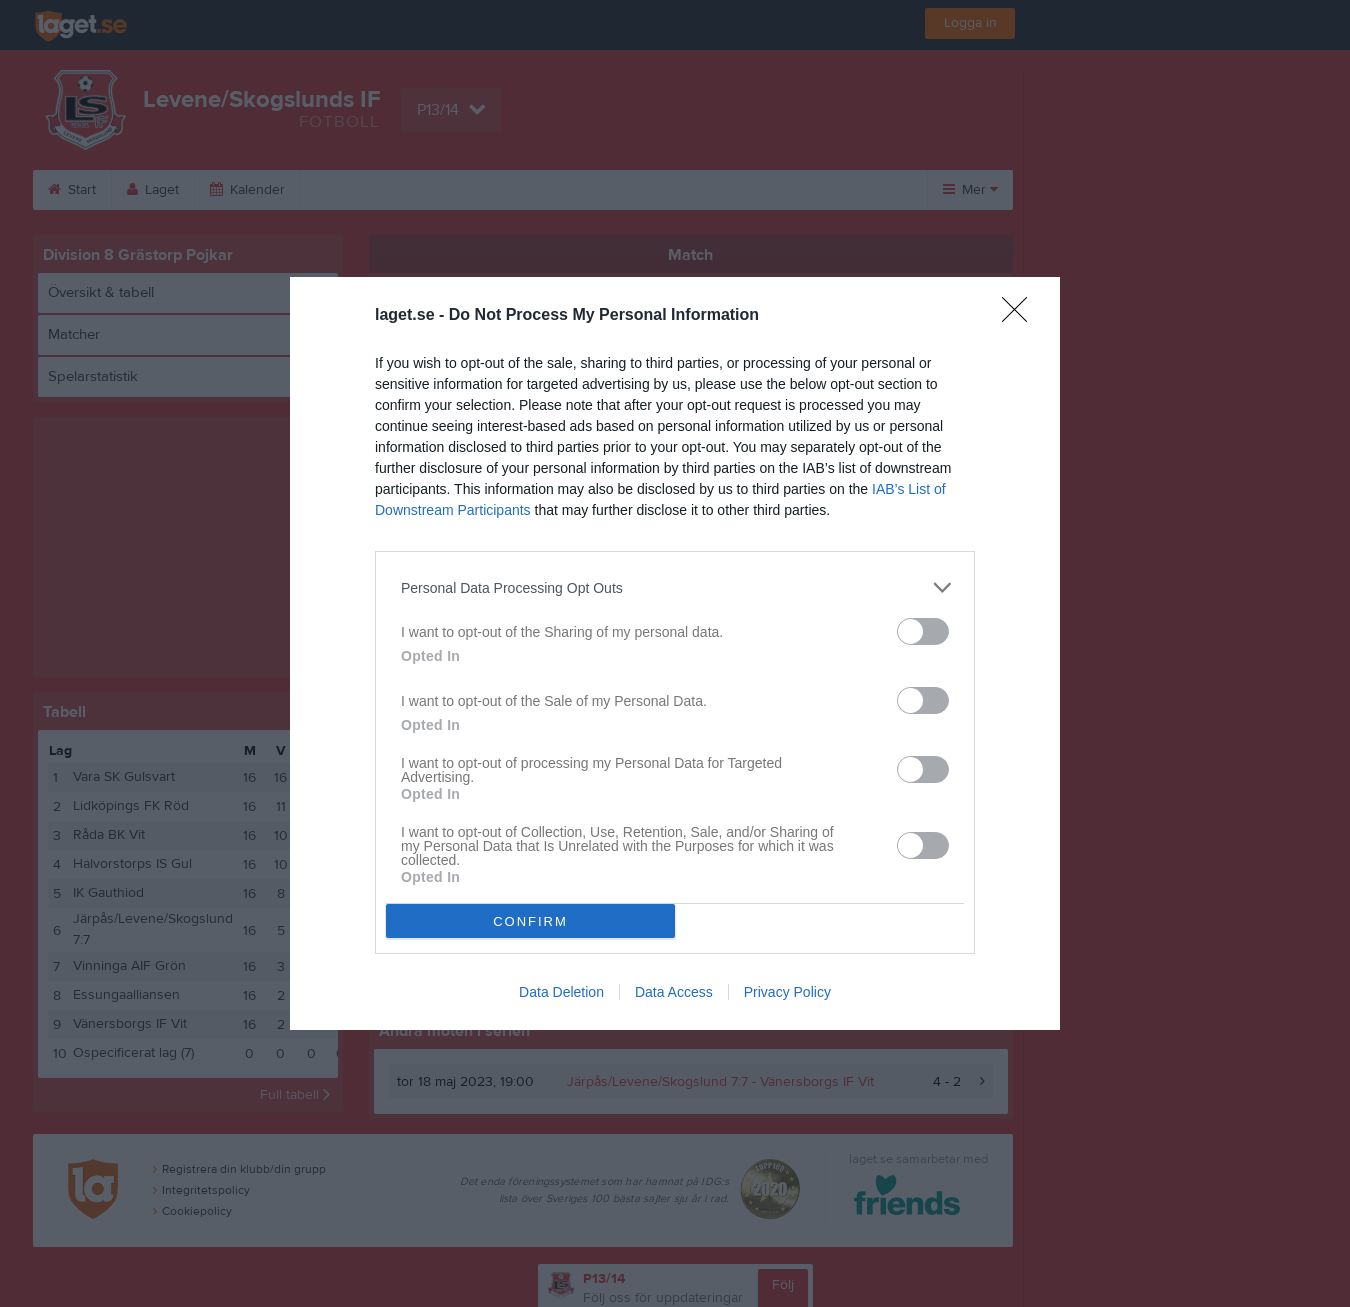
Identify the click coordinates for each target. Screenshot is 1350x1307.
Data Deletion (561, 992)
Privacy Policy (787, 992)
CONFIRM (530, 921)
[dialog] (675, 653)
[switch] (923, 631)
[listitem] (675, 587)
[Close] (1021, 316)
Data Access (674, 992)
